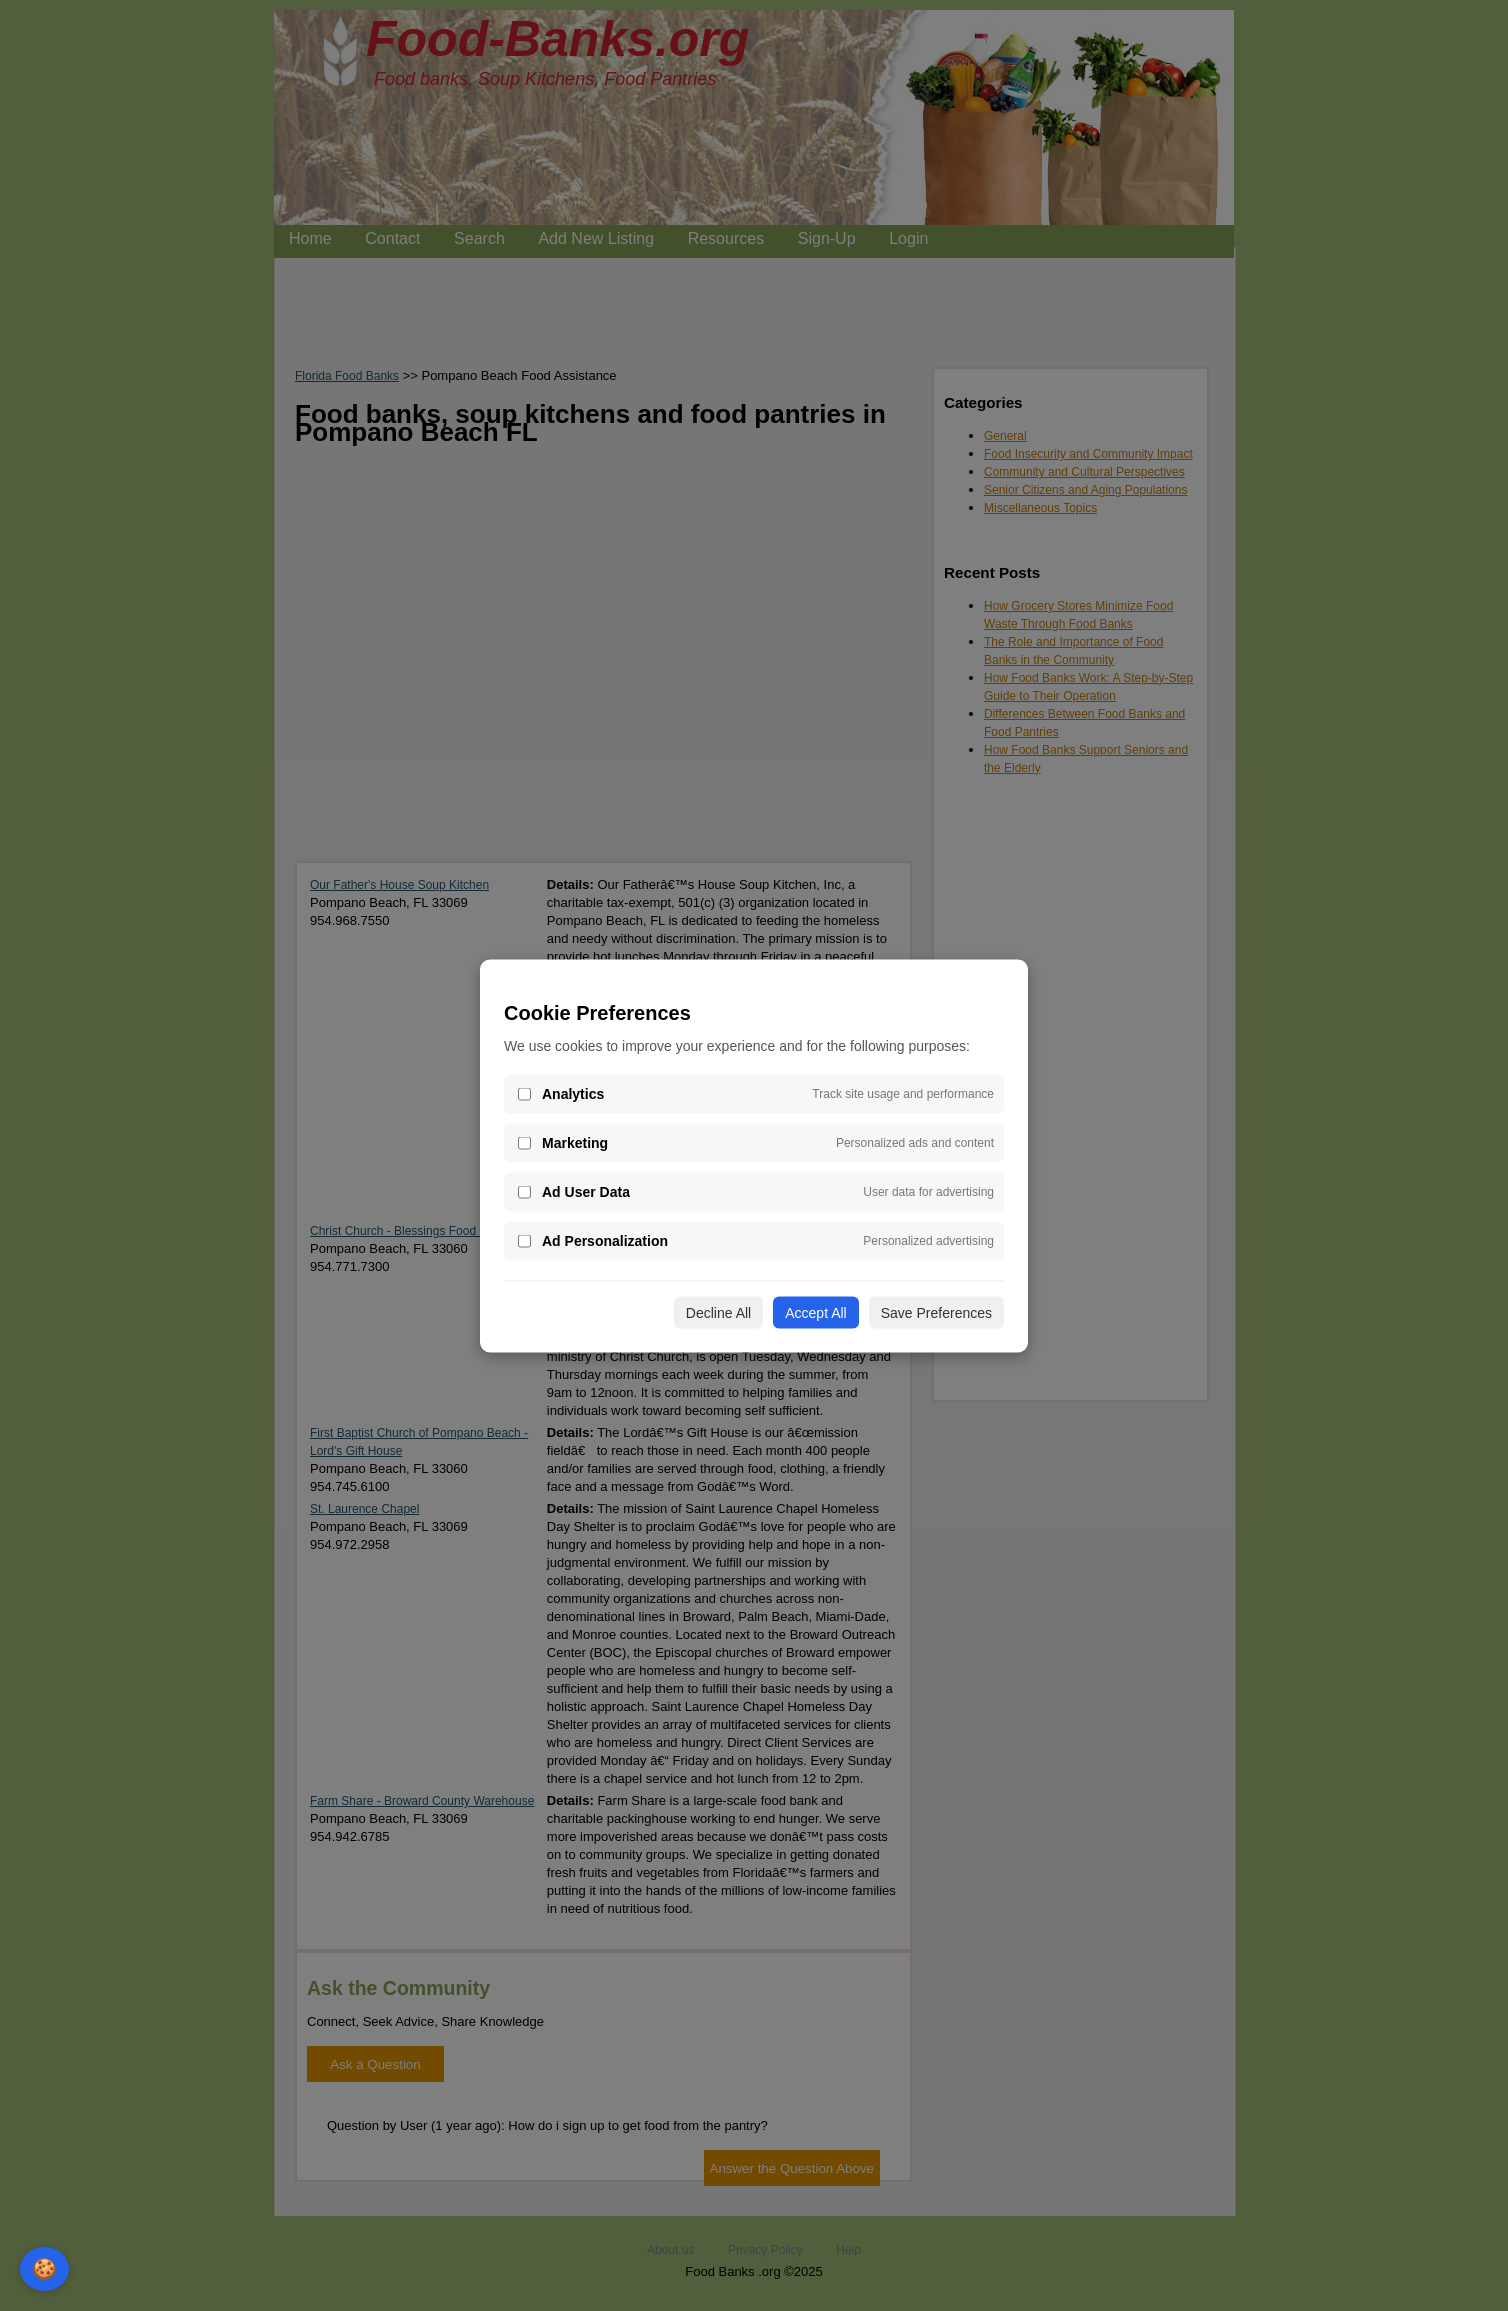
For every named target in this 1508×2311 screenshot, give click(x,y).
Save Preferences (936, 1312)
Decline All (718, 1312)
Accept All (815, 1312)
